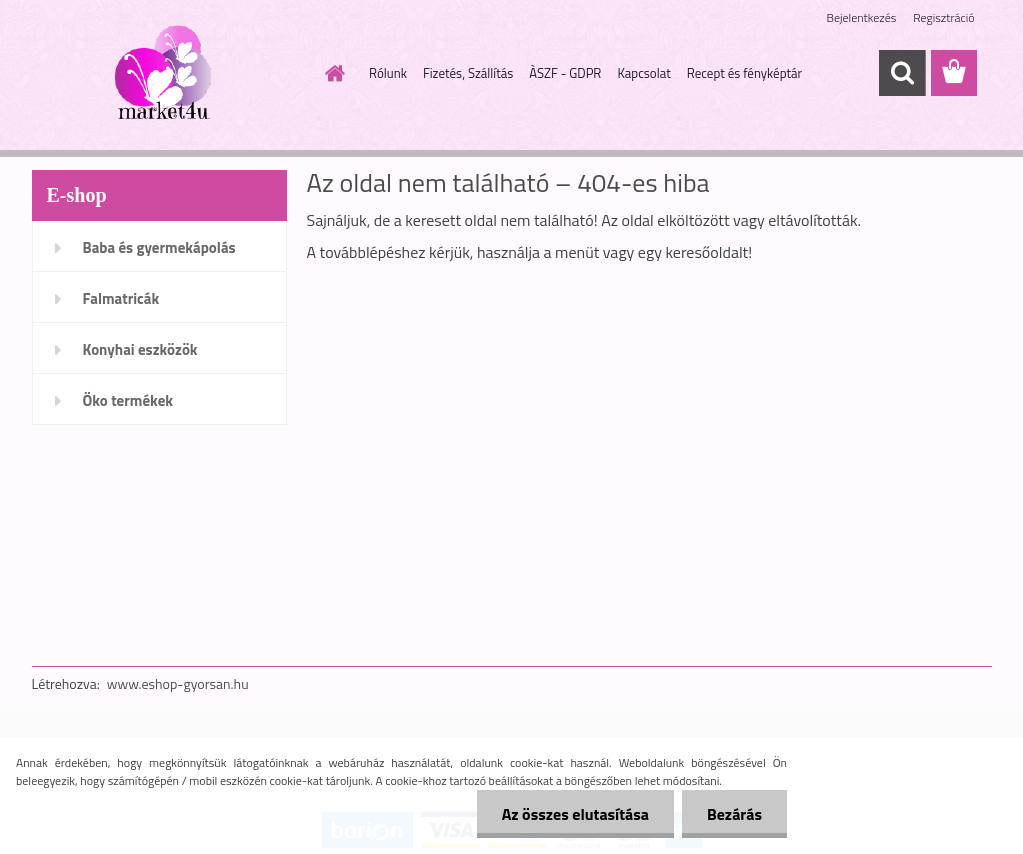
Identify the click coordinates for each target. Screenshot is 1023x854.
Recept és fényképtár (744, 73)
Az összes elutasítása (575, 814)
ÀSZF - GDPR (565, 73)
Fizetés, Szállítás (468, 73)
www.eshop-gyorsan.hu (178, 683)
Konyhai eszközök (140, 349)
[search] (902, 73)
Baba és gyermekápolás (159, 247)
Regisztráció (943, 17)
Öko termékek (128, 400)
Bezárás (734, 814)
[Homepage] (331, 73)
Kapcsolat (643, 73)
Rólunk (388, 73)
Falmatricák (121, 298)
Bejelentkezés (862, 17)
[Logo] (169, 74)
